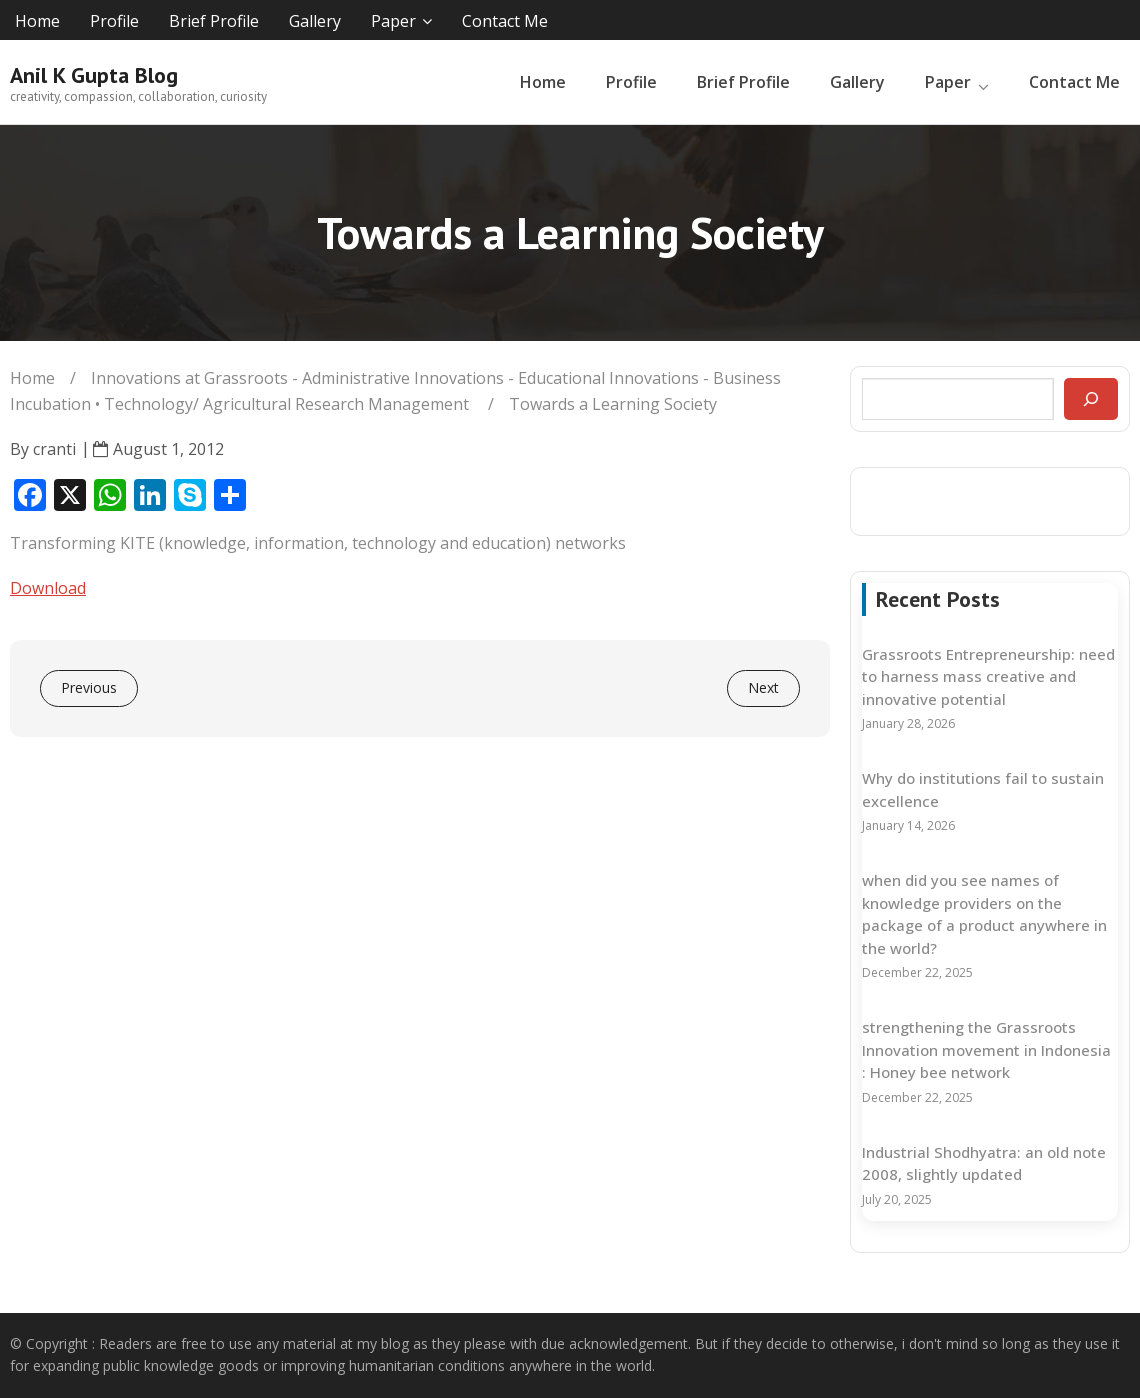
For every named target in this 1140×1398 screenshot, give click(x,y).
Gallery (315, 21)
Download (48, 588)
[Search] (1091, 399)
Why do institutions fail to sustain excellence (983, 789)
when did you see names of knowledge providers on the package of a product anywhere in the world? (984, 914)
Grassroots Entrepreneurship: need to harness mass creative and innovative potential (988, 676)
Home (37, 21)
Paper (393, 21)
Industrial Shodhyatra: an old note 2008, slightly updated (984, 1163)
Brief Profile (214, 21)
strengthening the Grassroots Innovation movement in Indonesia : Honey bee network (986, 1049)
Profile (114, 21)
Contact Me (505, 21)
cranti (54, 449)
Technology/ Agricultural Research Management (286, 404)
